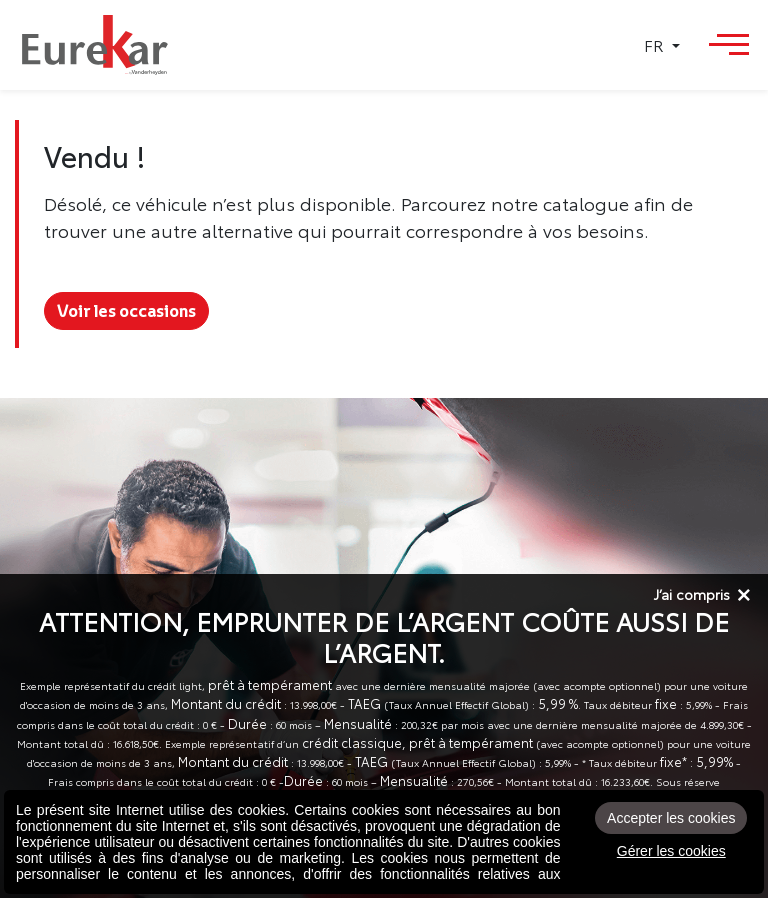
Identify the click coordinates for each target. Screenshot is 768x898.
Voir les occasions (126, 311)
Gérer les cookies (671, 851)
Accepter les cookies (671, 818)
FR (656, 45)
